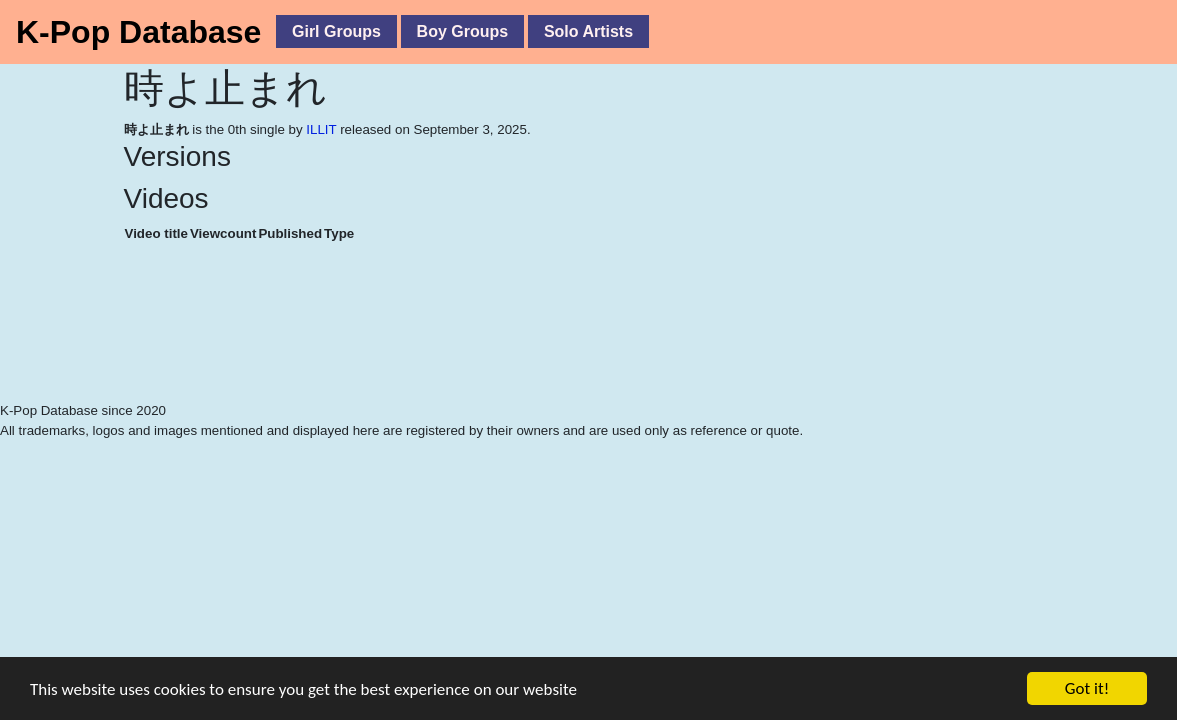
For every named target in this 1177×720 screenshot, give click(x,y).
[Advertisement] (450, 350)
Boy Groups (463, 31)
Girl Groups (336, 31)
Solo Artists (588, 31)
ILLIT (321, 129)
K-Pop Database (138, 32)
